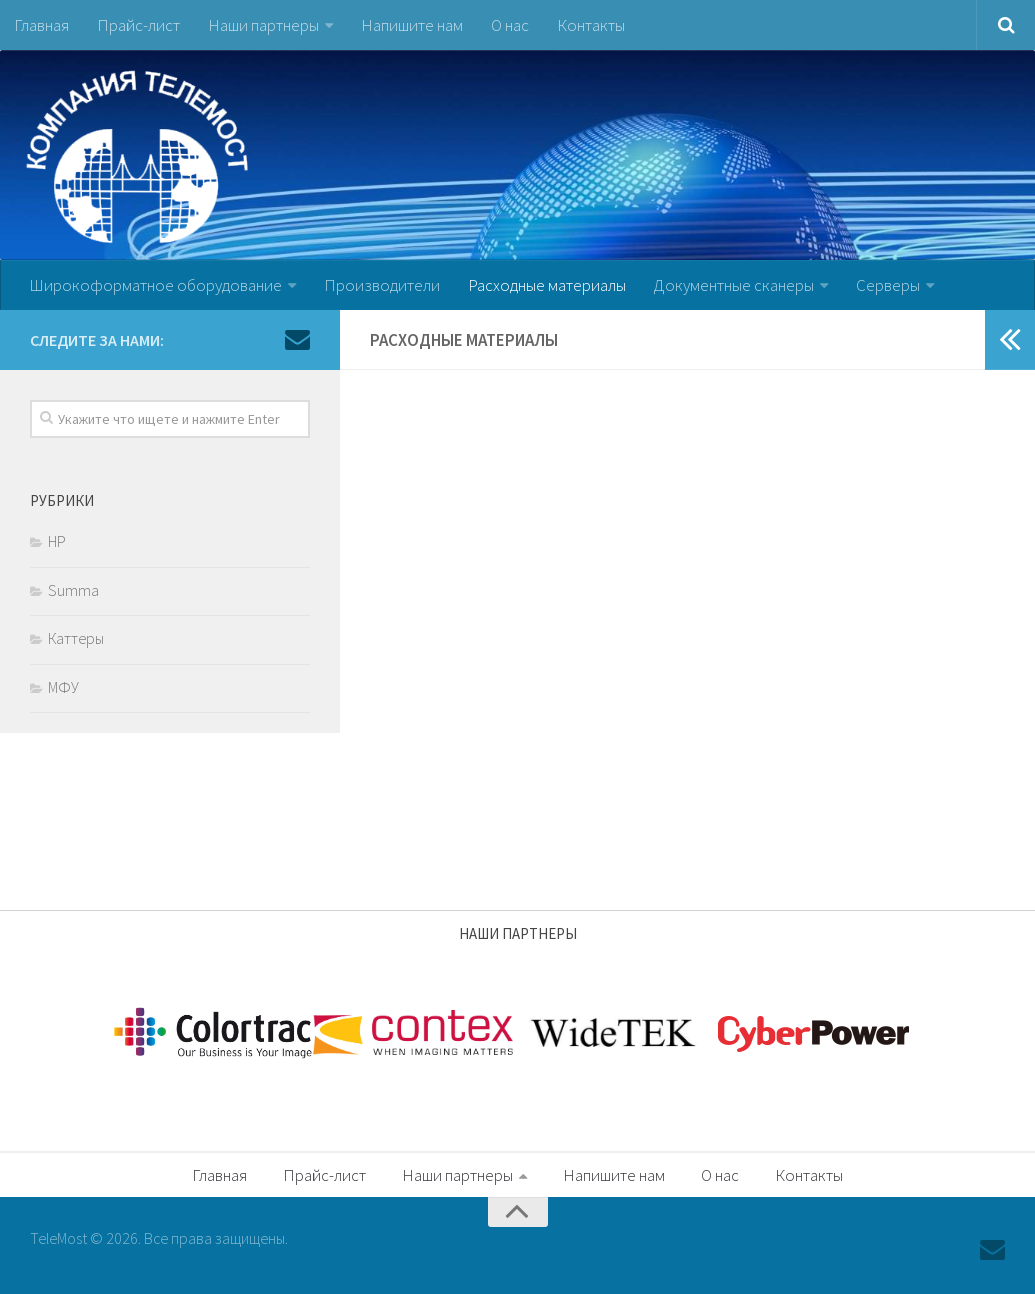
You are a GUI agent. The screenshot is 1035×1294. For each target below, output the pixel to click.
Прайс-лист (138, 25)
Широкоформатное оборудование (155, 285)
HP (57, 541)
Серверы (888, 285)
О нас (510, 25)
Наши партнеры (263, 25)
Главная (41, 25)
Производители (382, 285)
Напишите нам (412, 25)
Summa (73, 590)
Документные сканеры (734, 285)
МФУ (63, 687)
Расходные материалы (547, 285)
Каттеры (76, 638)
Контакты (591, 25)
